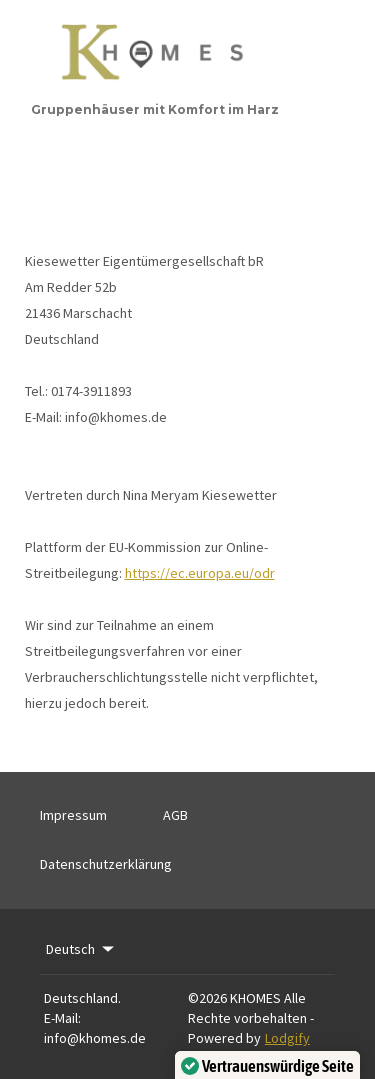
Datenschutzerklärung (106, 864)
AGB (175, 815)
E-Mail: (62, 1018)
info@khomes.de (95, 1038)
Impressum (73, 815)
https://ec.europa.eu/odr (200, 573)
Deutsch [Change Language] (81, 949)
